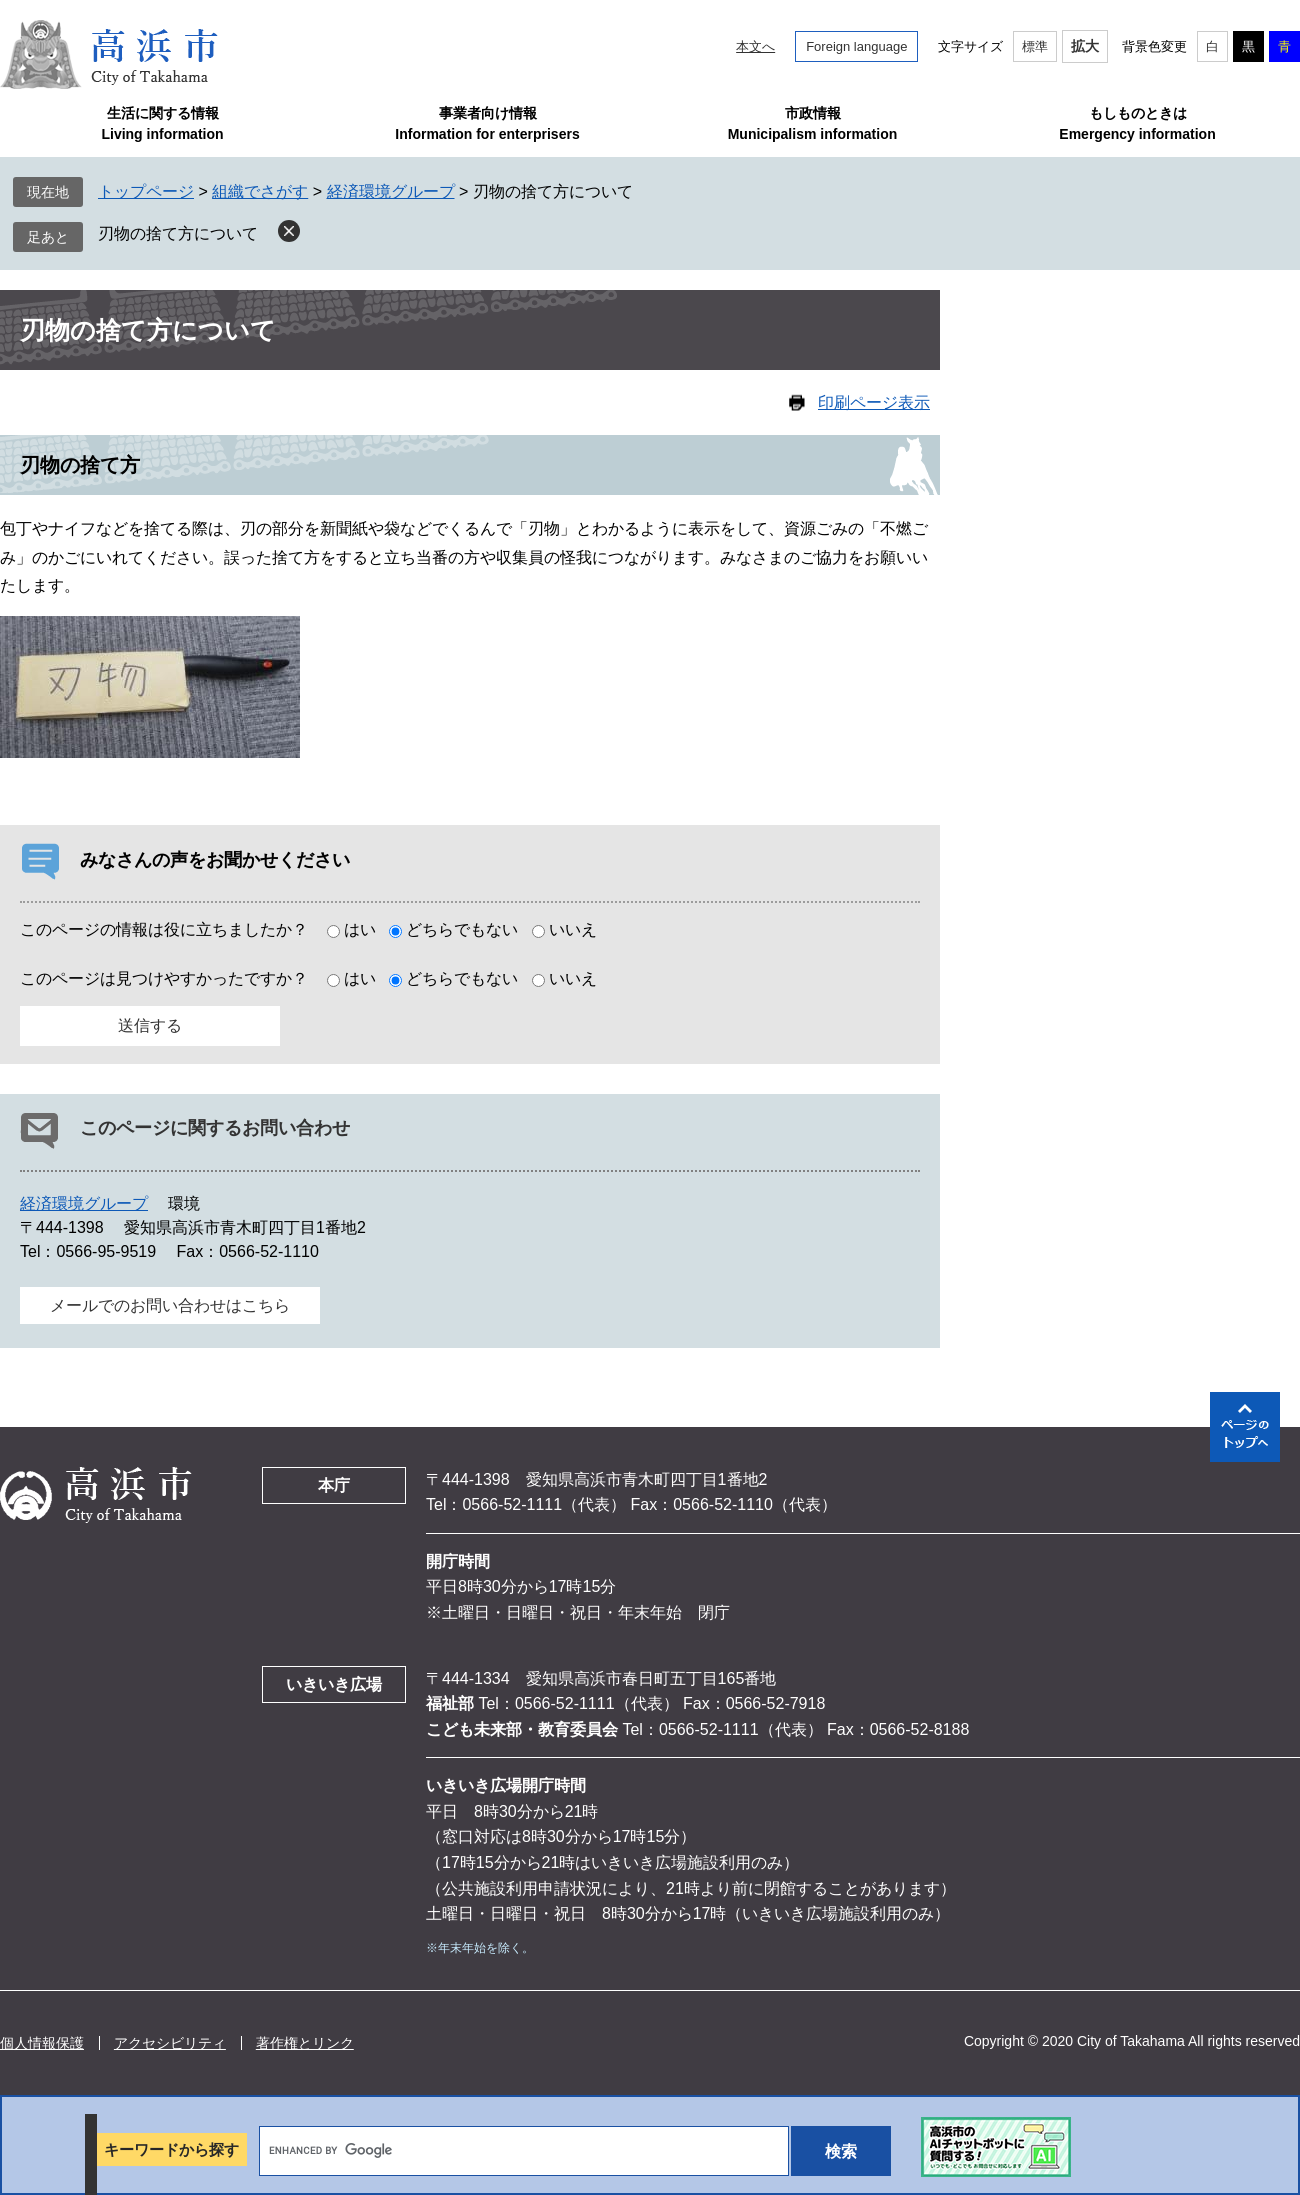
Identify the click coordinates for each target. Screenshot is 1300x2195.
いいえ (573, 929)
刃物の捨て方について (178, 233)
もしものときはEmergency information (1137, 123)
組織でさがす (260, 191)
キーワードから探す (171, 2149)
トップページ (146, 191)
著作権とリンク (305, 2043)
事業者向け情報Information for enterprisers (487, 123)
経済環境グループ (391, 191)
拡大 (1085, 46)
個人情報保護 (42, 2043)
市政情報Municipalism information (813, 123)
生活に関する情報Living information (162, 123)
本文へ (755, 46)
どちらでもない (462, 929)
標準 (1035, 46)
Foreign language (856, 46)
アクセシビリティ (170, 2043)
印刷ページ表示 (874, 402)
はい (360, 929)
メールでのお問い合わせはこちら (170, 1305)
